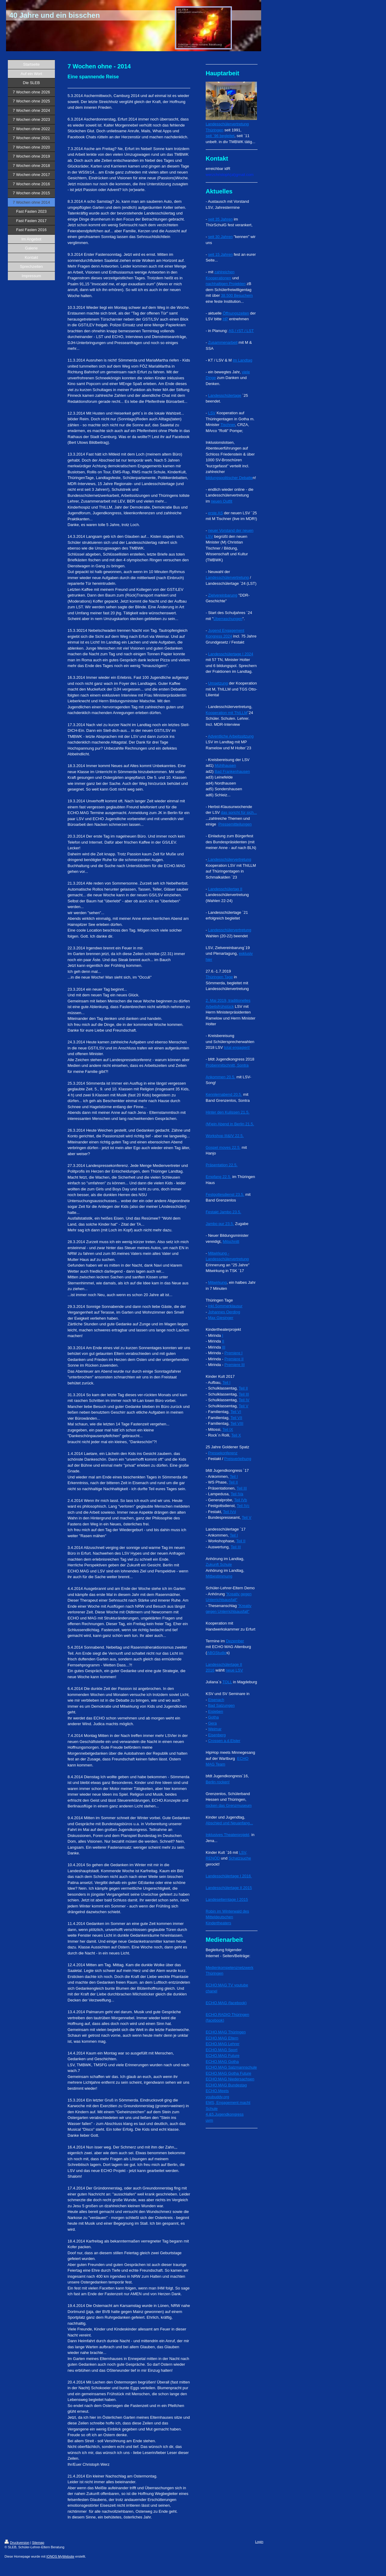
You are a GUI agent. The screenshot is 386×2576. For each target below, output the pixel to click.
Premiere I (233, 1353)
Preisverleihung (237, 1458)
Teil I (226, 1382)
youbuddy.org (217, 2097)
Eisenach (216, 1699)
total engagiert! (237, 1047)
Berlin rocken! (217, 1782)
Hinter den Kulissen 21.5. (227, 1112)
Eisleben (215, 1711)
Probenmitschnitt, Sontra (227, 1065)
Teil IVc (243, 1505)
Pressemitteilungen (235, 824)
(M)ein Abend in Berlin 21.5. (230, 1124)
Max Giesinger (220, 1317)
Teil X (236, 1435)
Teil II (243, 1388)
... (255, 812)
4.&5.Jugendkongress (225, 2114)
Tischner (227, 424)
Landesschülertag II (225, 889)
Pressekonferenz (223, 1453)
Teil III (244, 1394)
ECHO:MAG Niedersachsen (230, 2079)
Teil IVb (240, 1500)
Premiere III (234, 1364)
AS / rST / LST (241, 330)
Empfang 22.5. (218, 1176)
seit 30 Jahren (220, 236)
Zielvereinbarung (222, 595)
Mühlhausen (225, 765)
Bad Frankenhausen (232, 771)
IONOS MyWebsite (60, 2556)
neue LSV (234, 1670)
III (223, 1347)
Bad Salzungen (221, 1705)
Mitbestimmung (219, 1576)
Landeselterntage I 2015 (227, 1899)
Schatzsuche (240, 1858)
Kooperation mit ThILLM (227, 712)
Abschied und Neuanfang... (229, 1823)
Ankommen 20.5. (220, 1077)
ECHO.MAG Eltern (222, 2038)
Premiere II (234, 1359)
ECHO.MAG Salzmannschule (231, 2067)
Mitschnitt (231, 1241)
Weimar (215, 1729)
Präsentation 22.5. (222, 1165)
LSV (212, 413)
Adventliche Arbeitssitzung (231, 736)
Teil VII (236, 1417)
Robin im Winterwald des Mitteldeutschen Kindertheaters (227, 1917)
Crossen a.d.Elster (224, 1740)
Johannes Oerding (224, 1312)
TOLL (227, 1682)
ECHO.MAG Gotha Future (228, 2073)
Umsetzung (218, 683)
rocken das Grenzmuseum (229, 1805)
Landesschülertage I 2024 (230, 654)
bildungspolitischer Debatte (229, 477)
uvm (209, 2120)
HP (225, 319)
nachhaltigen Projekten (225, 283)
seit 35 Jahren (220, 219)
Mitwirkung (217, 1282)
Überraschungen (228, 618)
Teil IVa (237, 1494)
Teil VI (235, 1411)
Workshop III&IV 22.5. (225, 1135)
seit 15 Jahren (220, 254)
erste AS (215, 513)
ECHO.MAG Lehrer (222, 2044)
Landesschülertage (224, 395)
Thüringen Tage (219, 977)
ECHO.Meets (217, 2091)
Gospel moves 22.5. (223, 1147)
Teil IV (244, 1400)
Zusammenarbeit (223, 342)
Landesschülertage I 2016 (229, 1876)
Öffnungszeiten (236, 313)
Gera (212, 1723)
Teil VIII (236, 1423)
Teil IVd (229, 1511)
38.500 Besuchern (237, 295)
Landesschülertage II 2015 (229, 1887)
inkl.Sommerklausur (225, 1306)
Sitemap (38, 2542)
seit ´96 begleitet (220, 135)
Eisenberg (217, 1735)
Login (259, 2541)
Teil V (243, 1406)
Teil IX (227, 1429)
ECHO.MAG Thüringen (226, 2032)
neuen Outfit (221, 501)
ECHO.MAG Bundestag (226, 2085)
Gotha (213, 1717)
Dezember (235, 1641)
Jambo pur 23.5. (220, 1223)
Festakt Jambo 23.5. (223, 1212)
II (223, 1341)
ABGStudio (216, 1652)
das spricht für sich (237, 812)
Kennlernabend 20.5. (224, 1094)
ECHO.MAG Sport (221, 2050)
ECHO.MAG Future (222, 2055)
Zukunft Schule (219, 1564)
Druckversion (17, 2542)
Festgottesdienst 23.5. (225, 1194)
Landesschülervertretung (227, 577)
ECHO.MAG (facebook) (226, 2003)
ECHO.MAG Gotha (222, 2061)
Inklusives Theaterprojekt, (228, 1834)
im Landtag (242, 360)
